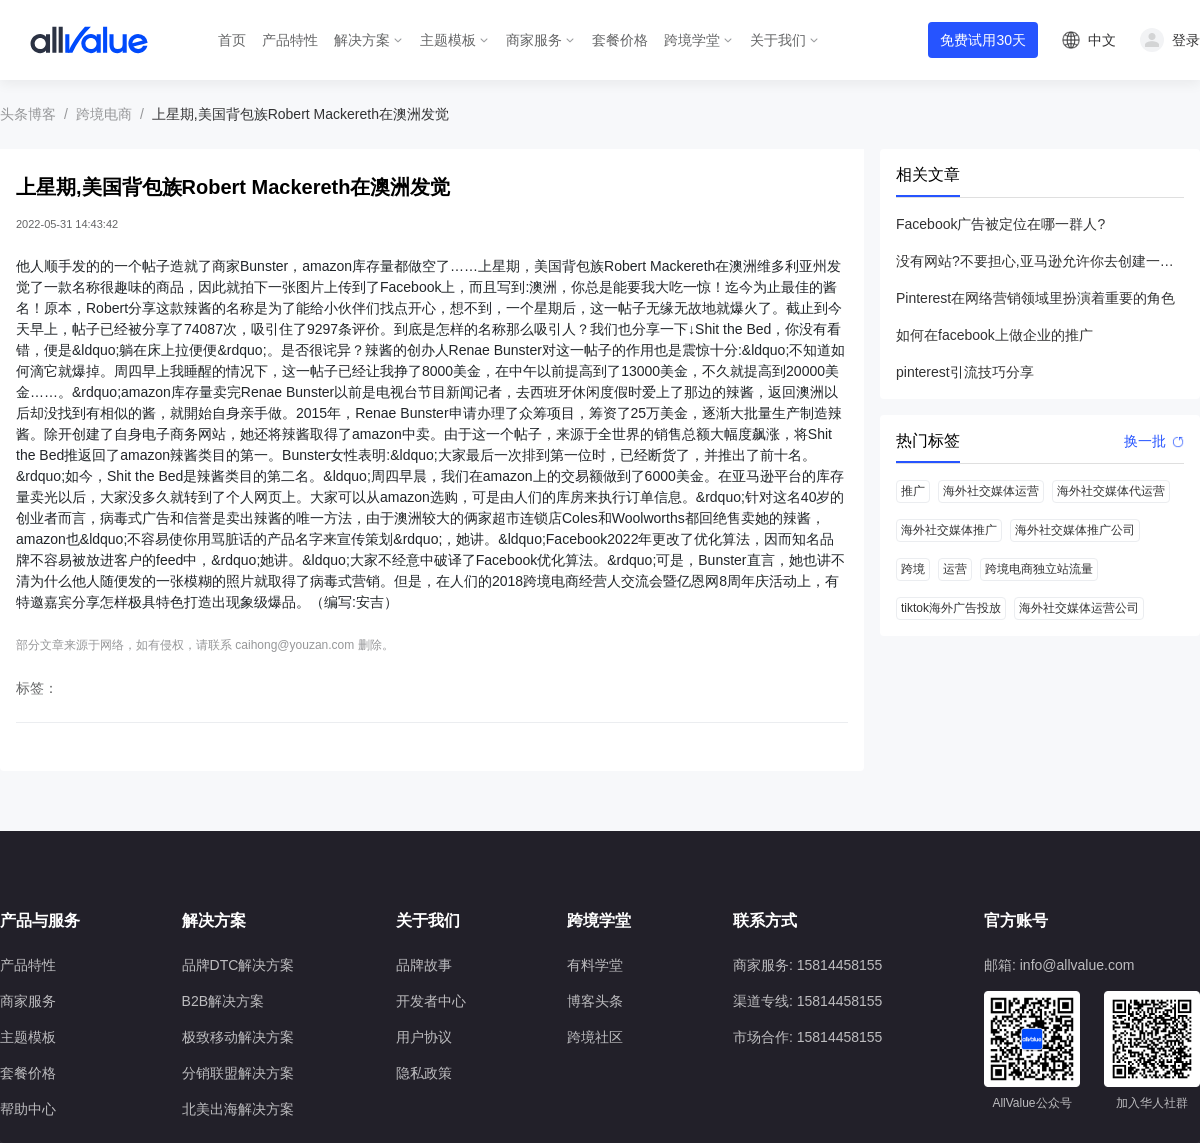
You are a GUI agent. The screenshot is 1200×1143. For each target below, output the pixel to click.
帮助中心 (28, 1109)
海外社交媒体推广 (949, 530)
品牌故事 (424, 965)
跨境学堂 (692, 40)
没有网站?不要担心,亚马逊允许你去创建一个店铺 (1040, 261)
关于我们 (778, 40)
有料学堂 (595, 965)
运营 (955, 569)
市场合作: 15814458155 (807, 1037)
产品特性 (290, 40)
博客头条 (595, 1001)
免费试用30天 (983, 40)
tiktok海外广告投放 (951, 608)
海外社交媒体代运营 (1111, 491)
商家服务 (534, 40)
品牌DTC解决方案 (238, 965)
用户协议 (424, 1037)
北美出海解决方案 (238, 1109)
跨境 (913, 569)
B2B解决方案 (223, 1001)
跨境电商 (104, 114)
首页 (232, 40)
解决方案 (362, 40)
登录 (1186, 40)
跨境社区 (595, 1037)
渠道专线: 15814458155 (807, 1001)
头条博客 (28, 114)
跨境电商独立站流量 (1039, 569)
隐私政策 (424, 1073)
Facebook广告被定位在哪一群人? (1000, 224)
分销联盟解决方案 (238, 1073)
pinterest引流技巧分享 (965, 372)
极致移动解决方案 (238, 1037)
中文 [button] (1102, 40)
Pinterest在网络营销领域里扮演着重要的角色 (1035, 298)
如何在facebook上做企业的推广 (994, 335)
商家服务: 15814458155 (807, 965)
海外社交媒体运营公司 (1079, 608)
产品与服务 (40, 920)
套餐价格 (620, 40)
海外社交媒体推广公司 (1075, 530)
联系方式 (765, 920)
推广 (913, 491)
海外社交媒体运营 (991, 491)
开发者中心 (431, 1001)
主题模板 (448, 40)
